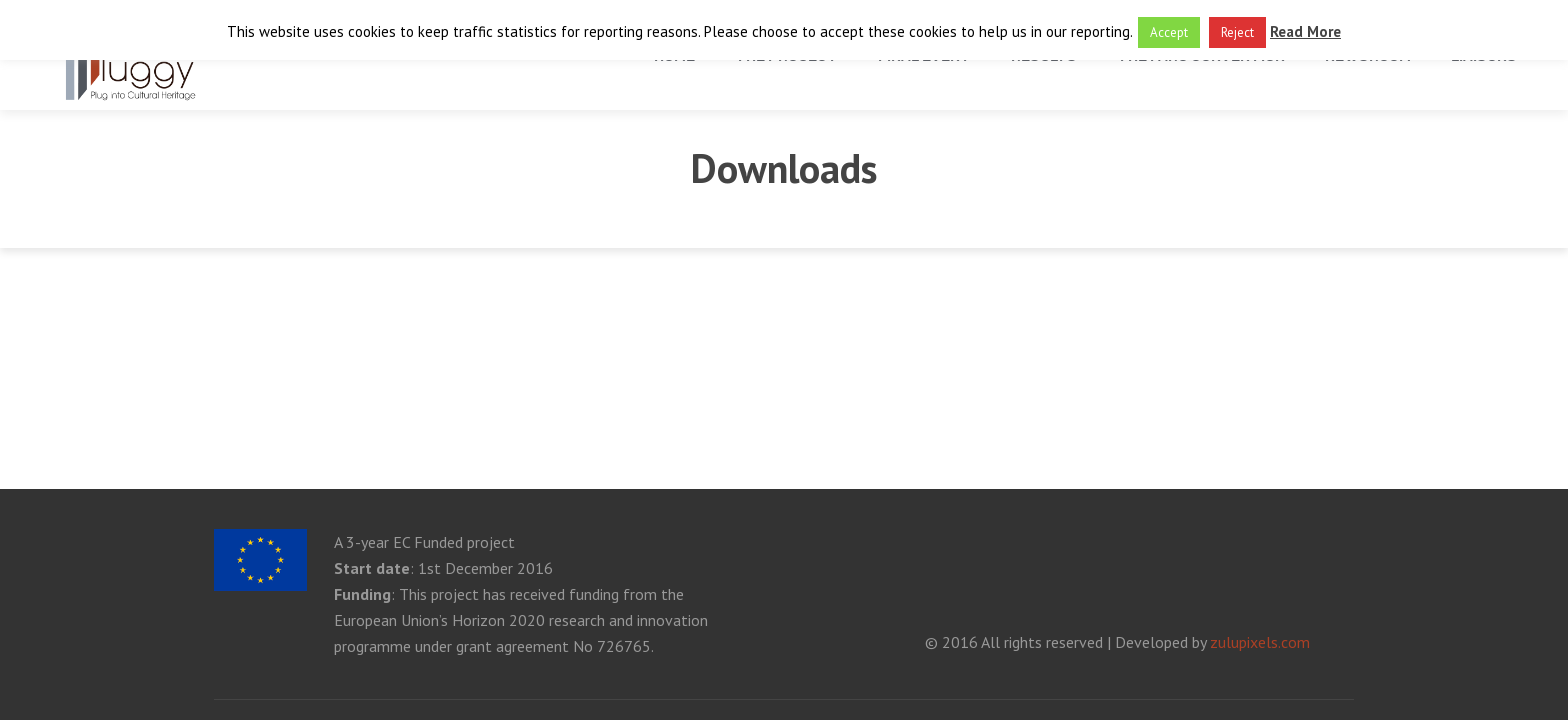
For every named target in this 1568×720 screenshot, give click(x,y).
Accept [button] (1169, 32)
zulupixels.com (1260, 642)
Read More (1305, 31)
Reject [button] (1237, 32)
